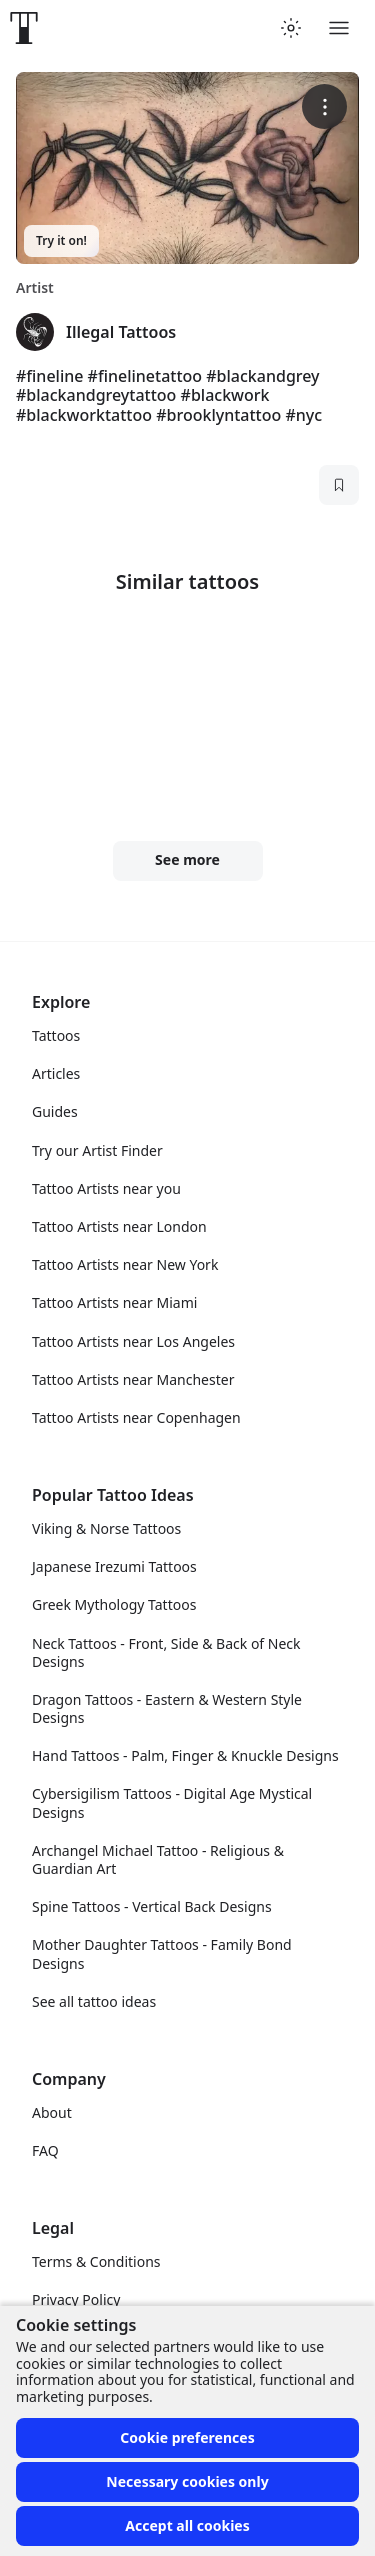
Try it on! (61, 240)
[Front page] (24, 28)
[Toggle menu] (339, 28)
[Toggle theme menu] (291, 28)
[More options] (324, 106)
